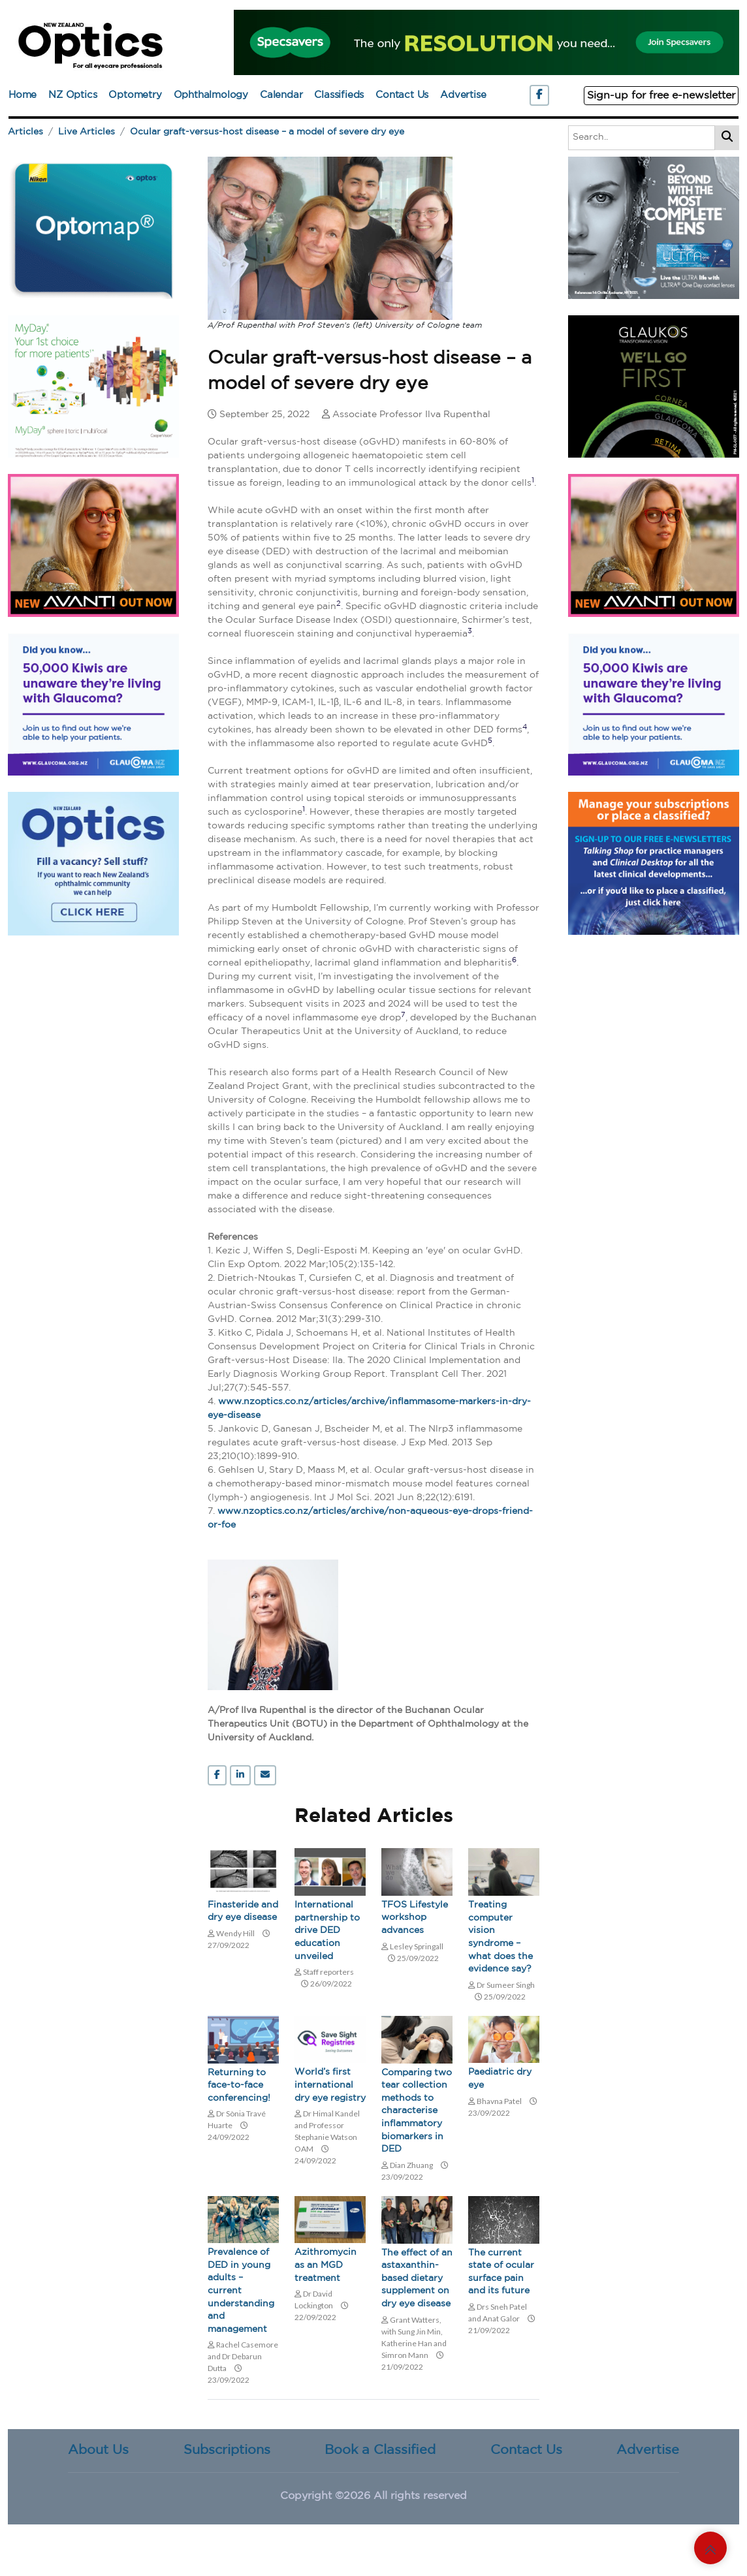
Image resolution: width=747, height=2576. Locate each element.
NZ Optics (72, 95)
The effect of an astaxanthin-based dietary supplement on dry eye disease (417, 2278)
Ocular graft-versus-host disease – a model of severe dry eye (267, 132)
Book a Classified (380, 2450)
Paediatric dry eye (500, 2078)
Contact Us (401, 95)
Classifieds (339, 95)
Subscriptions (226, 2450)
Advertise (463, 95)
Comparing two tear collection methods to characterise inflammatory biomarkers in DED (416, 2111)
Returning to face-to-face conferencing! (239, 2085)
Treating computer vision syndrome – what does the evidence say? (500, 1937)
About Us (98, 2450)
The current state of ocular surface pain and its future (501, 2272)
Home (22, 95)
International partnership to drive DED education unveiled (327, 1930)
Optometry (134, 95)
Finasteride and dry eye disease (243, 1911)
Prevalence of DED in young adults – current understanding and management (241, 2290)
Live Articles (86, 132)
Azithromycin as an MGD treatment (325, 2265)
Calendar (281, 95)
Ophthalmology (211, 95)
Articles (25, 132)
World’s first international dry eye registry (330, 2084)
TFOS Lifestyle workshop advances (414, 1917)
